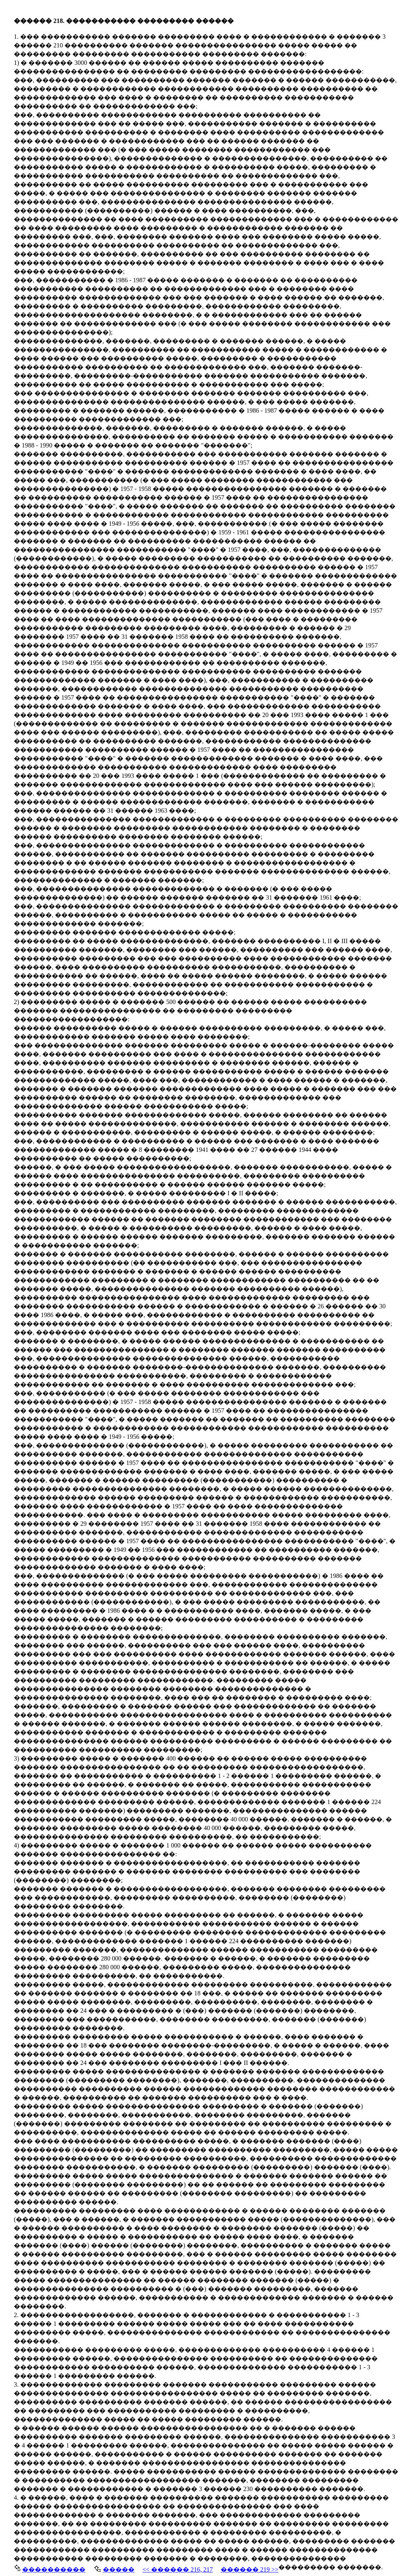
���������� (53, 2569)
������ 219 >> (249, 2569)
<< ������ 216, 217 (177, 2569)
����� (118, 2569)
